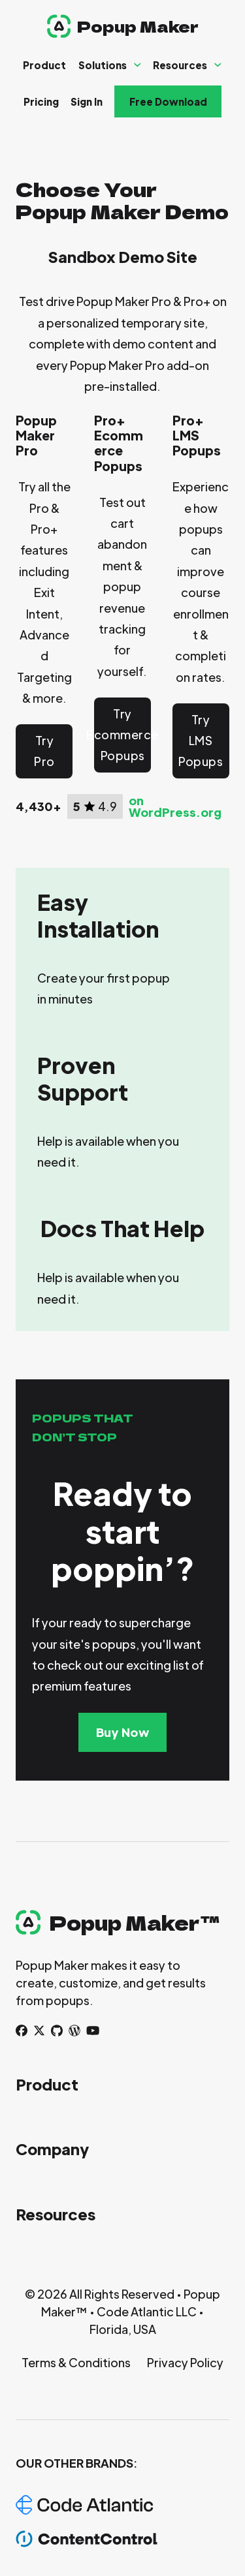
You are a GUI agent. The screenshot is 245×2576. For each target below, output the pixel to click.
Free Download (168, 101)
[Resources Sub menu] (218, 65)
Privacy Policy (185, 2362)
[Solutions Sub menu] (137, 65)
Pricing (41, 101)
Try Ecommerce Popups (122, 734)
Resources (180, 65)
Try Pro (44, 751)
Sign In (87, 101)
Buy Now (123, 1732)
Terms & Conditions (76, 2362)
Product (44, 65)
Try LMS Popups (200, 740)
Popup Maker (138, 25)
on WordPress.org (175, 806)
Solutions (102, 65)
